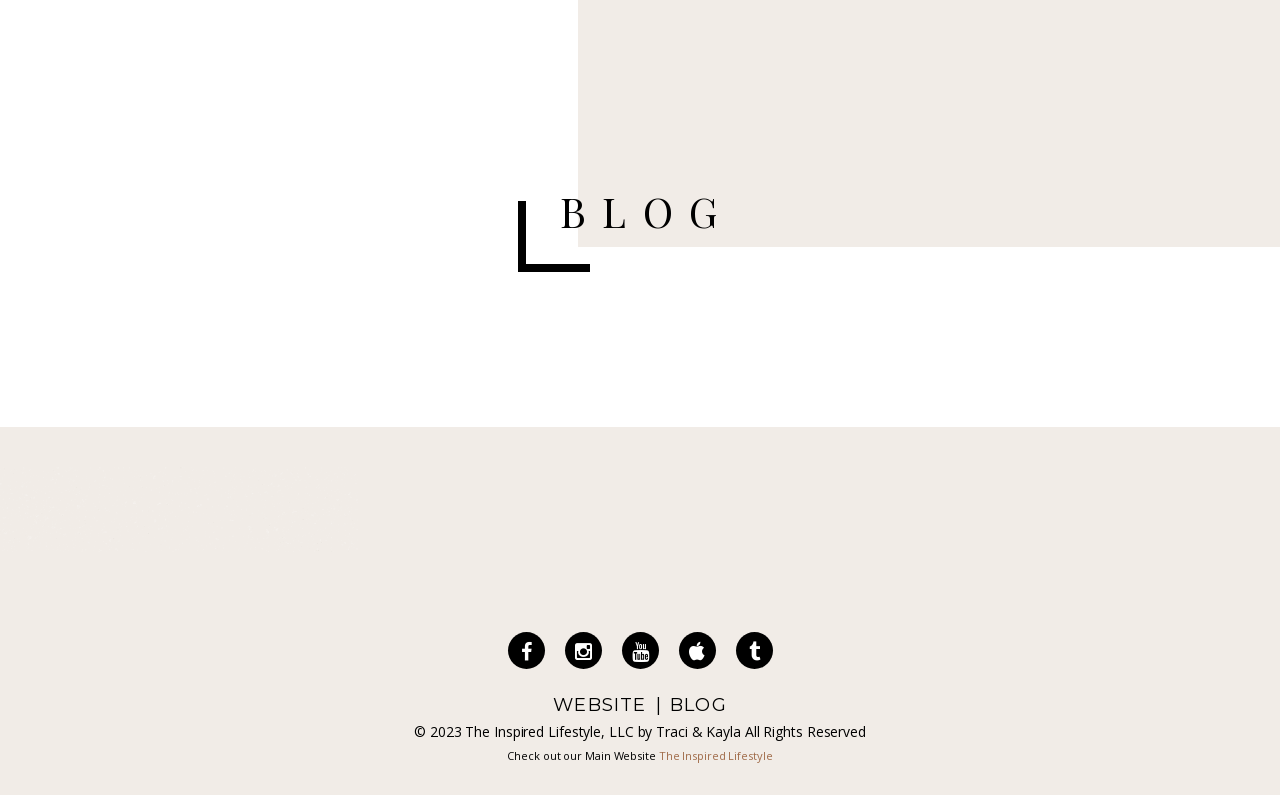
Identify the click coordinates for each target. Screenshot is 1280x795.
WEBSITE (599, 704)
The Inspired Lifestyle (716, 755)
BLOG (698, 704)
